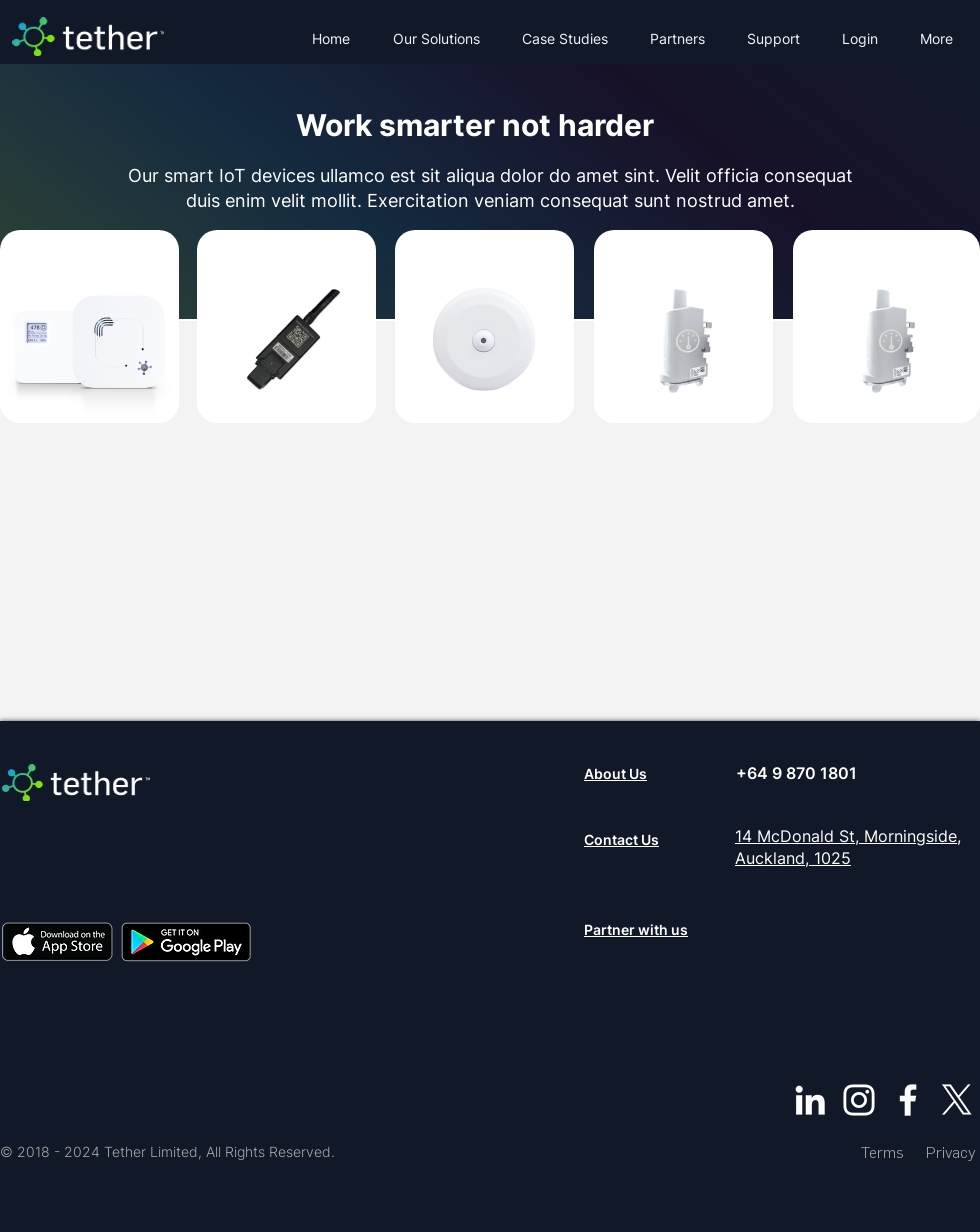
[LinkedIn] (810, 1100)
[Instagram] (859, 1100)
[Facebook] (908, 1100)
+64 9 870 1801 (796, 773)
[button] (442, 39)
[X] (957, 1100)
